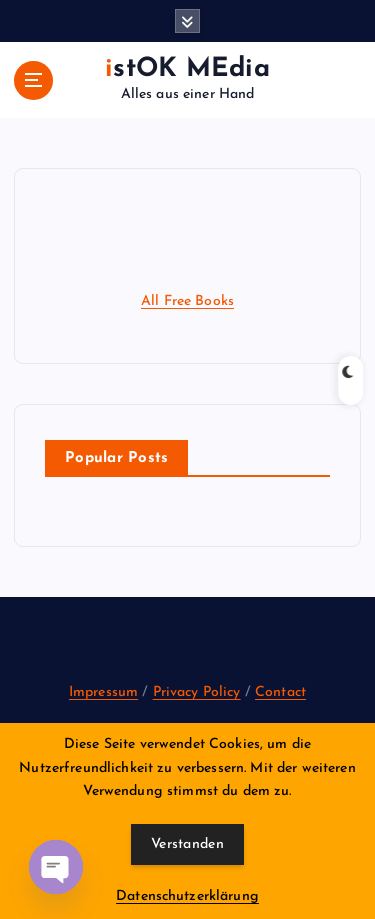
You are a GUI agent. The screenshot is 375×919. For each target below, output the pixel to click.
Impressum (103, 692)
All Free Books (187, 301)
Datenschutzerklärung (187, 896)
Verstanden (187, 844)
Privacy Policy (197, 692)
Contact (280, 692)
